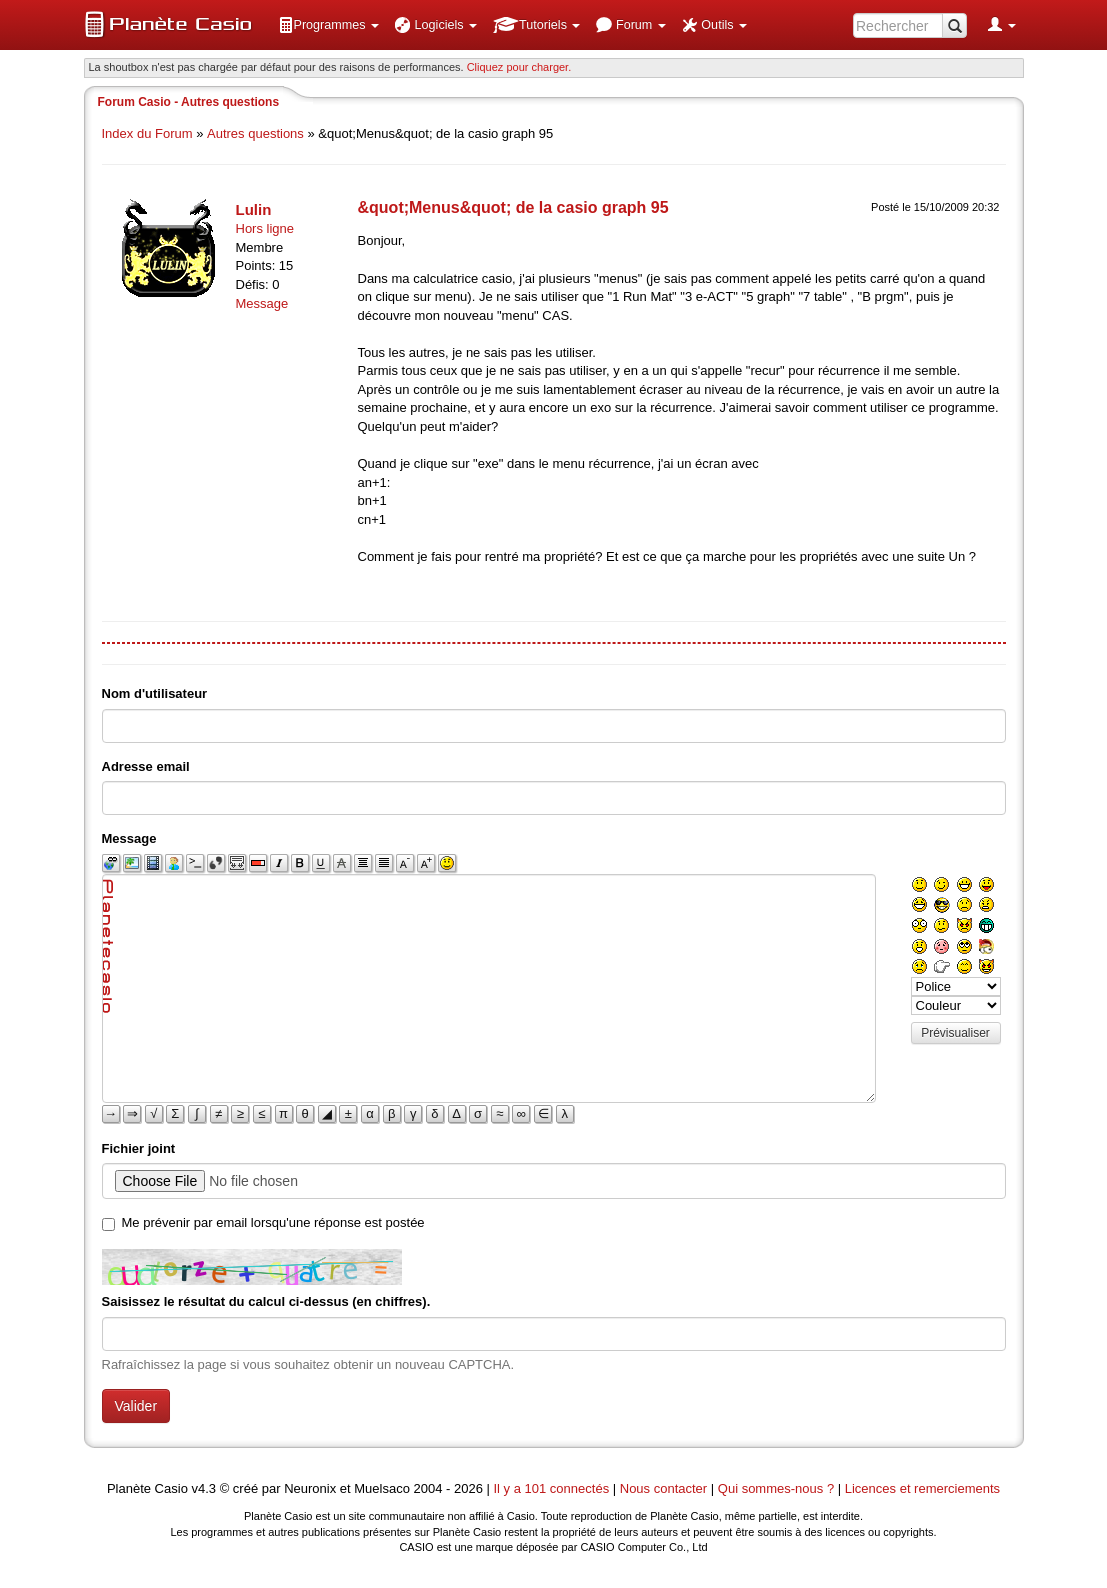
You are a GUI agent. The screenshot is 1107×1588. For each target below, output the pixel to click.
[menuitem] (329, 25)
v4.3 (203, 1488)
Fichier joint (139, 1148)
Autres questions (255, 133)
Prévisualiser (955, 1033)
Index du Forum (147, 133)
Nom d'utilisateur (155, 693)
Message (262, 303)
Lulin (254, 209)
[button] (329, 25)
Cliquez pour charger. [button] (519, 67)
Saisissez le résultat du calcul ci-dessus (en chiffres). (266, 1301)
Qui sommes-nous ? (776, 1488)
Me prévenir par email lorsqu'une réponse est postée (273, 1222)
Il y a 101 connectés (553, 1488)
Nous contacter (663, 1488)
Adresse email (146, 766)
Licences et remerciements (922, 1488)
